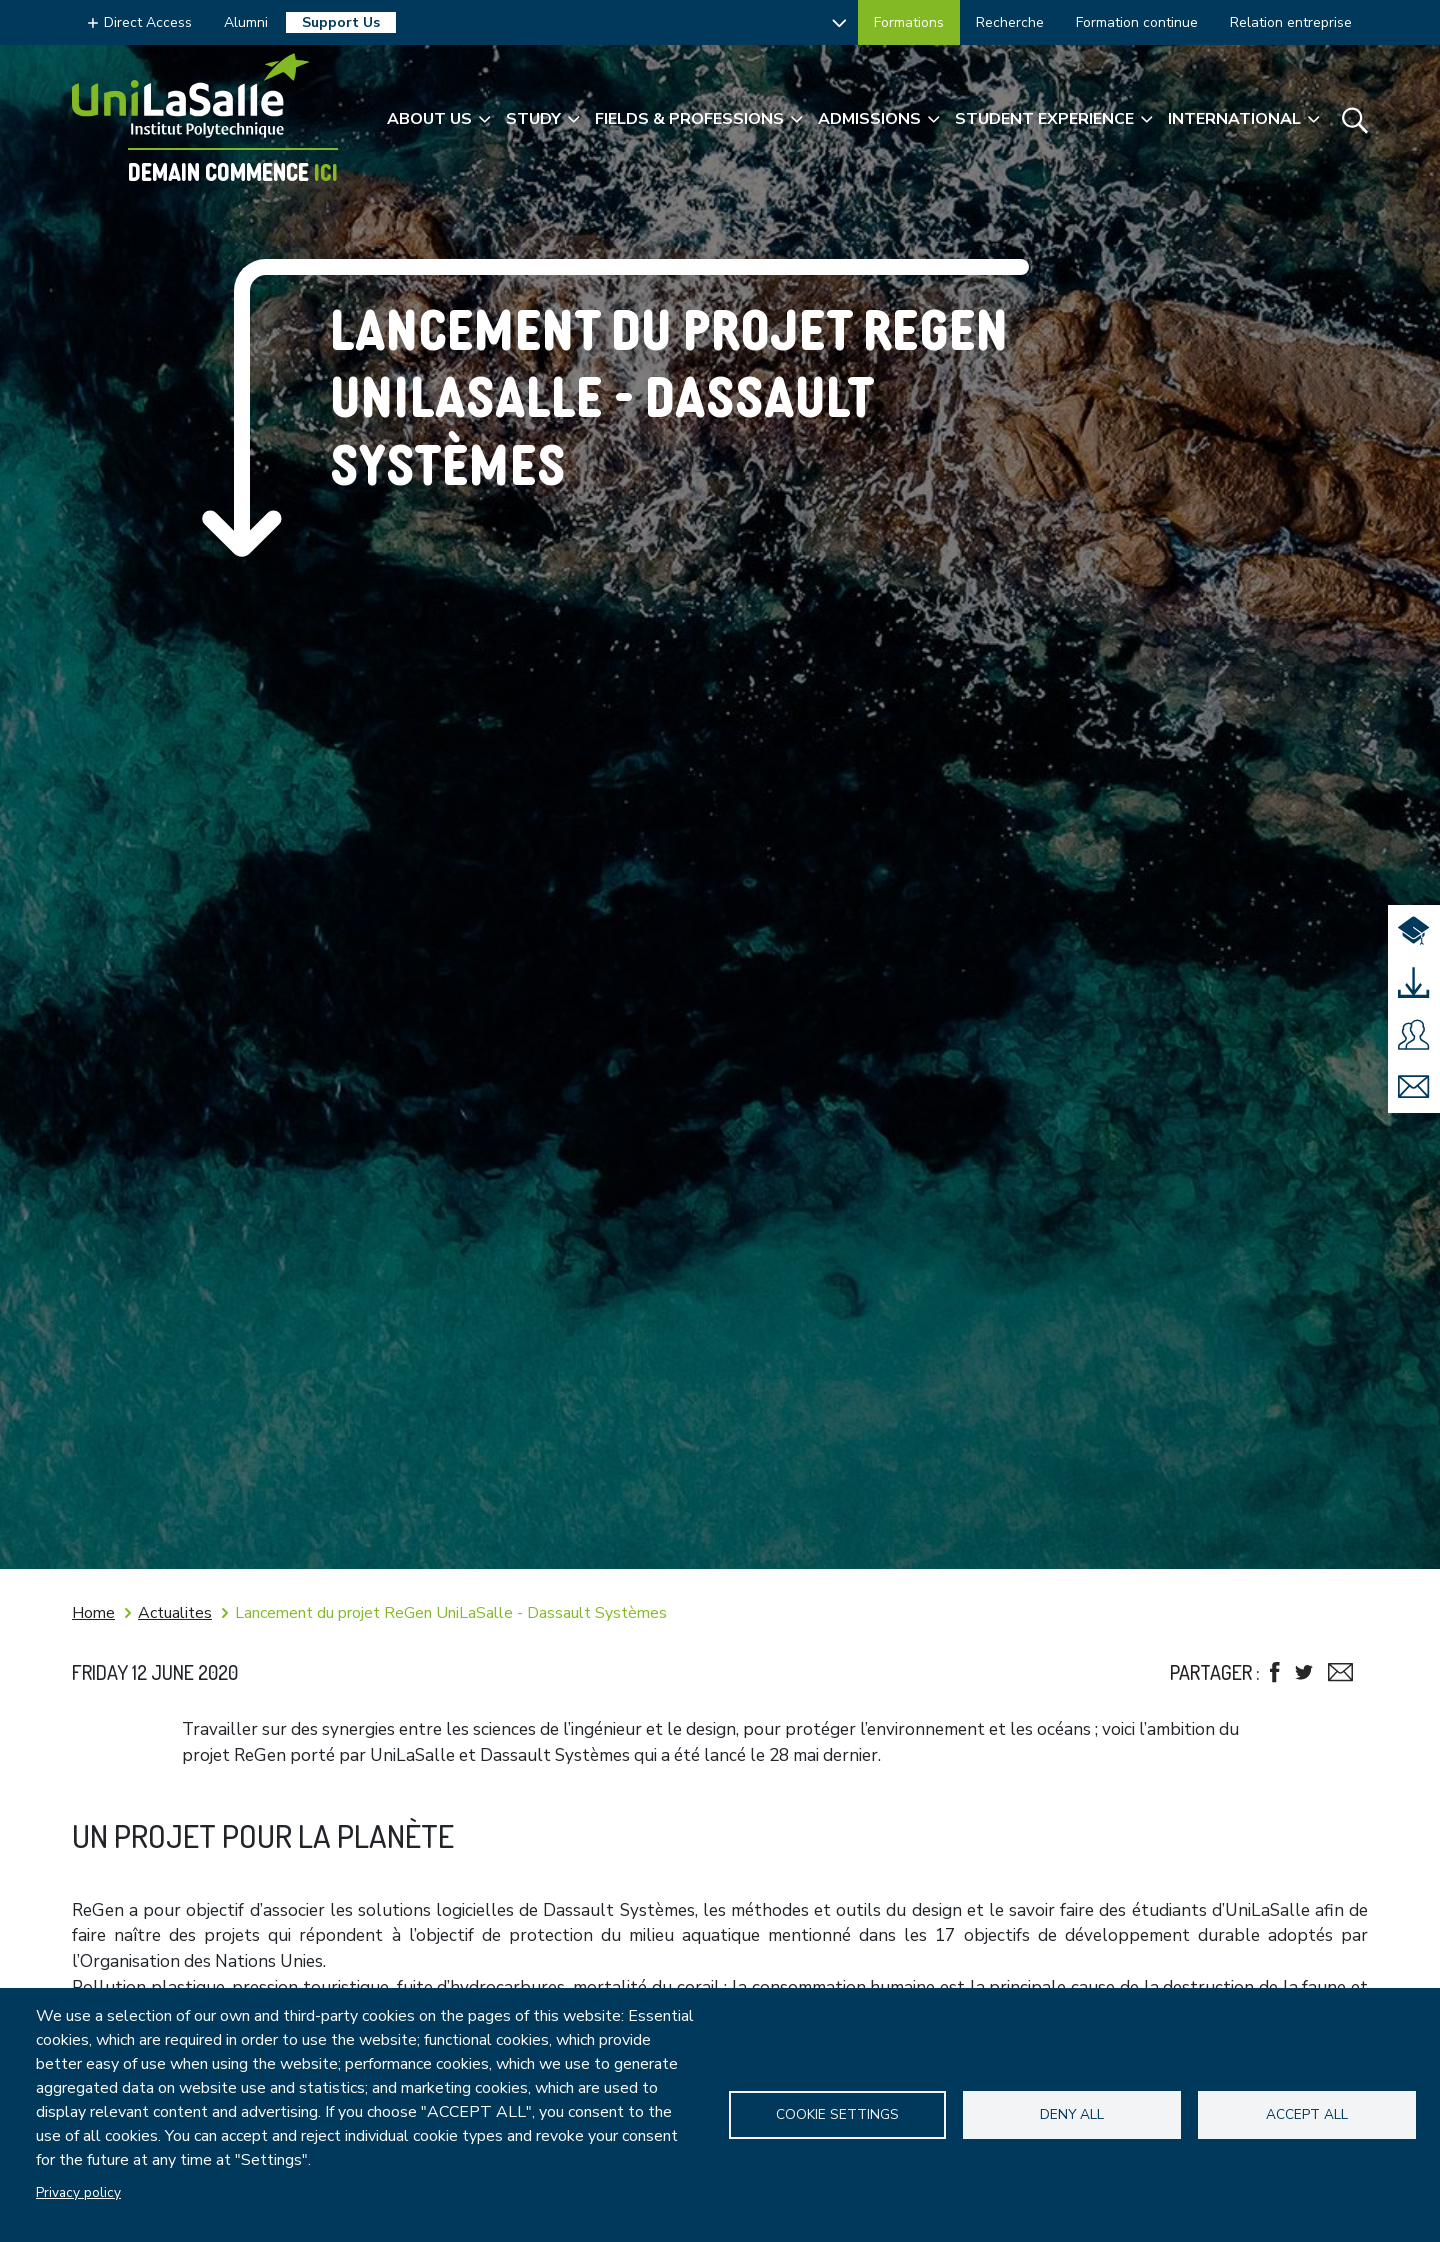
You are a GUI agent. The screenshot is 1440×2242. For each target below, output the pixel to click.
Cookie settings (837, 2114)
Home (93, 1613)
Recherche (1010, 22)
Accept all (1307, 2114)
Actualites (175, 1613)
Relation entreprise (1291, 22)
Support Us (341, 22)
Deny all (1072, 2114)
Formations (909, 22)
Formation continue (1137, 22)
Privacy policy (78, 2192)
